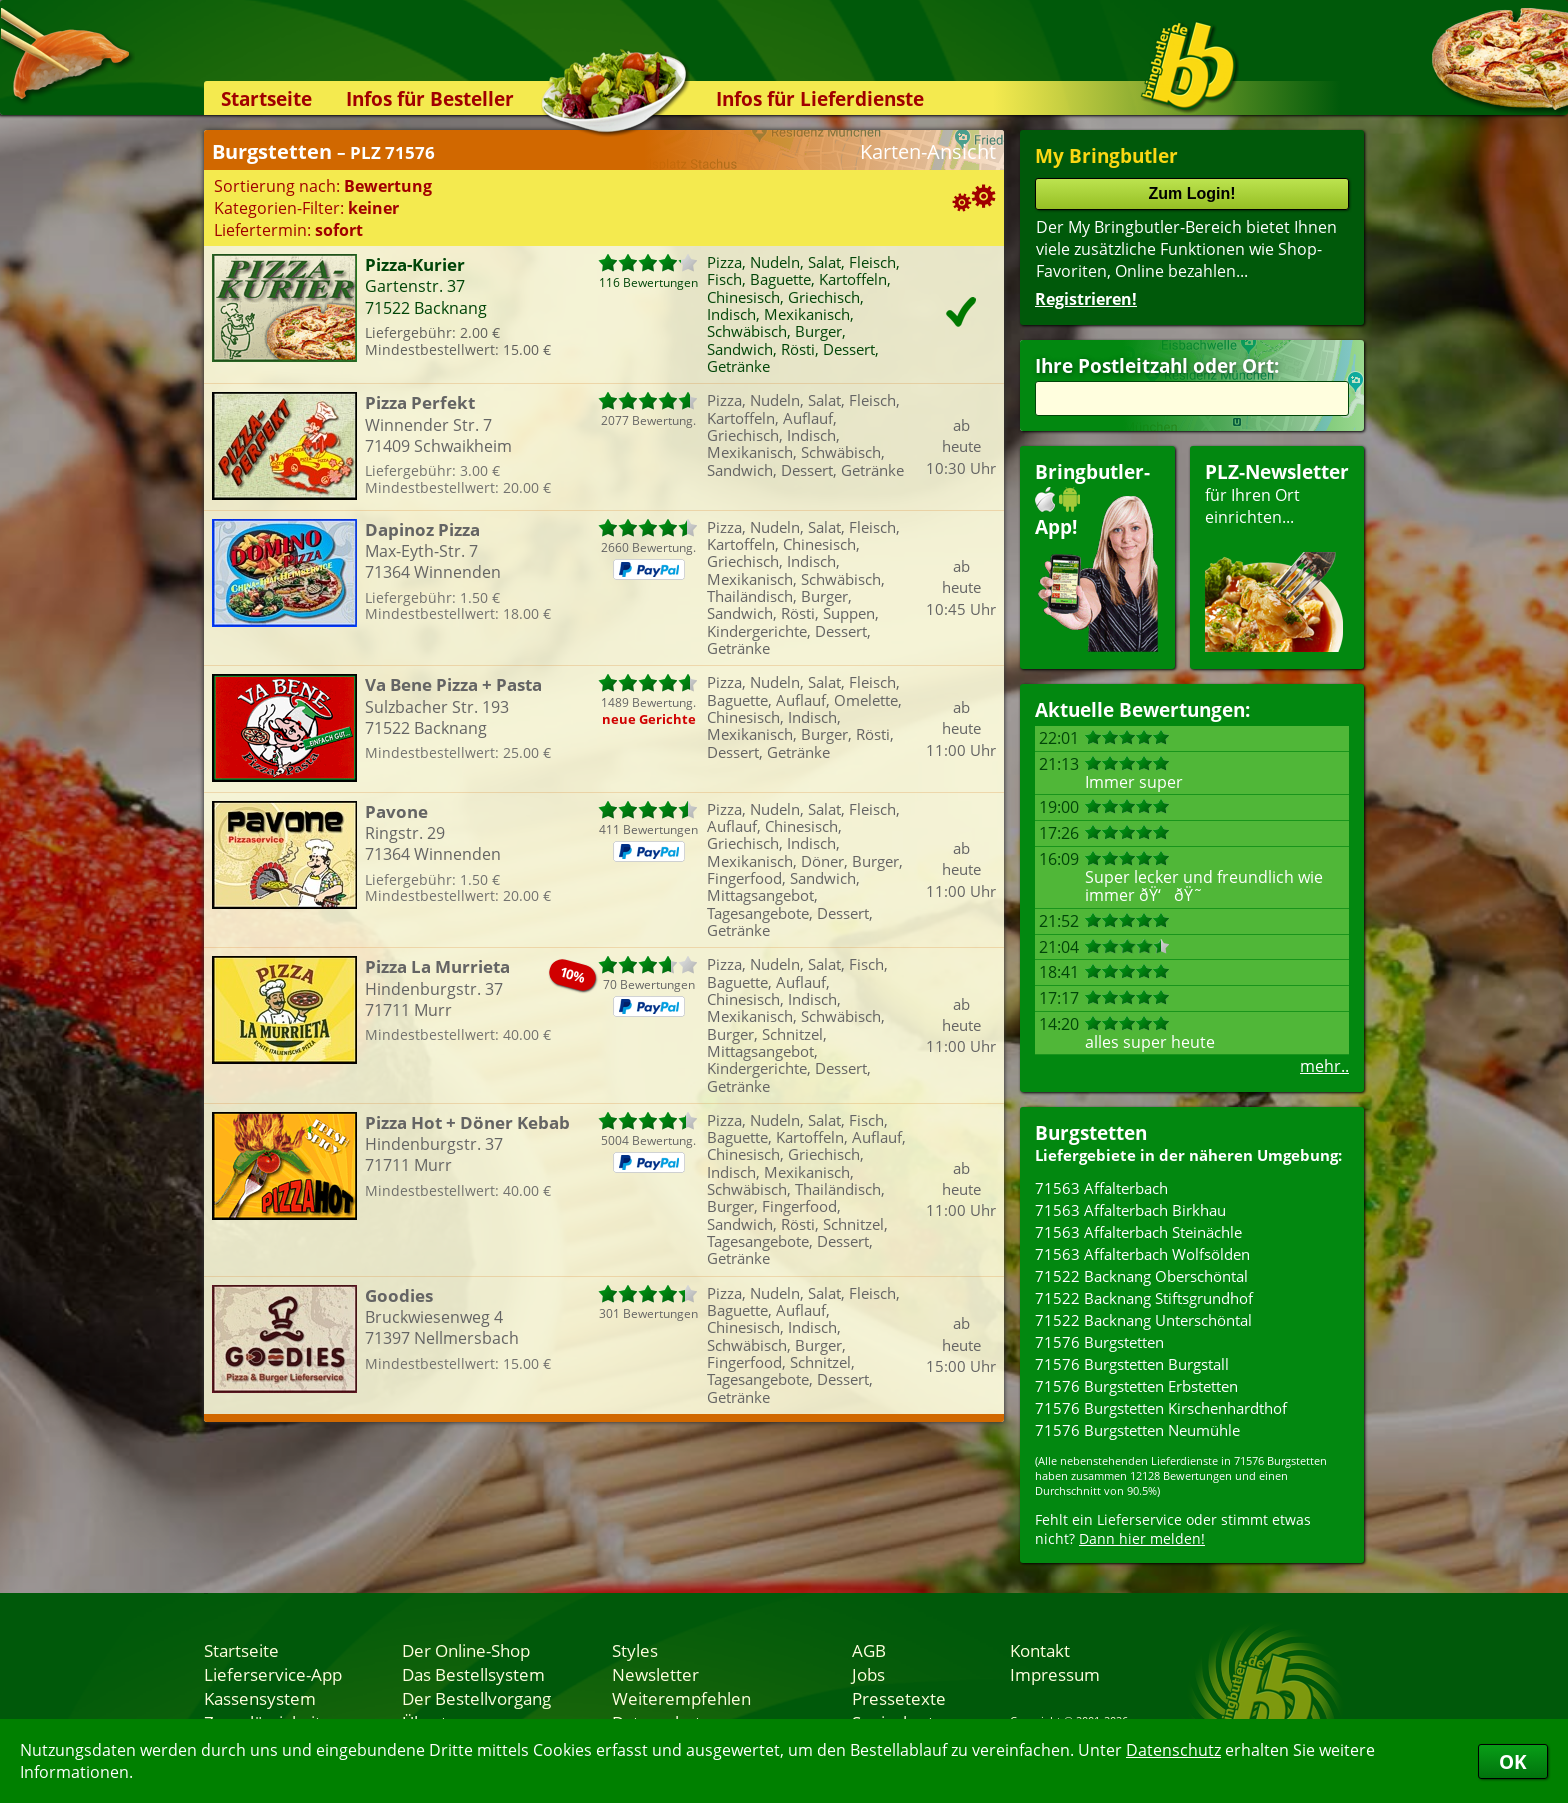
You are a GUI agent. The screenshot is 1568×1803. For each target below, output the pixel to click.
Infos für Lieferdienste (820, 98)
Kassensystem (260, 1698)
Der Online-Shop (466, 1650)
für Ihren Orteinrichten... (1277, 555)
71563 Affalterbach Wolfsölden (1142, 1254)
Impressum (1055, 1674)
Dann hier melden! (1142, 1538)
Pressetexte (899, 1698)
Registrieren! (1086, 299)
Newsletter (655, 1674)
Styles (635, 1650)
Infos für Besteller (430, 98)
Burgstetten (1091, 1132)
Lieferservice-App (273, 1674)
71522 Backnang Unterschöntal (1143, 1320)
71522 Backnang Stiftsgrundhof (1144, 1298)
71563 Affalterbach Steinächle (1138, 1232)
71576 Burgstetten (1099, 1342)
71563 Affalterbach (1101, 1188)
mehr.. (1324, 1066)
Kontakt (1040, 1650)
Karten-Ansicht (928, 151)
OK (1513, 1761)
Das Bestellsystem (473, 1674)
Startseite (266, 98)
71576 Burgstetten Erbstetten (1136, 1386)
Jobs (868, 1674)
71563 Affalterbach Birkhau (1130, 1210)
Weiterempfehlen (681, 1698)
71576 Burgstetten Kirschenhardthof (1161, 1408)
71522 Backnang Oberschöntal (1141, 1276)
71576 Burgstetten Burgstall (1132, 1364)
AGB (869, 1650)
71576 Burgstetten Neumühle (1137, 1430)
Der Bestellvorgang (476, 1698)
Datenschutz (1173, 1750)
